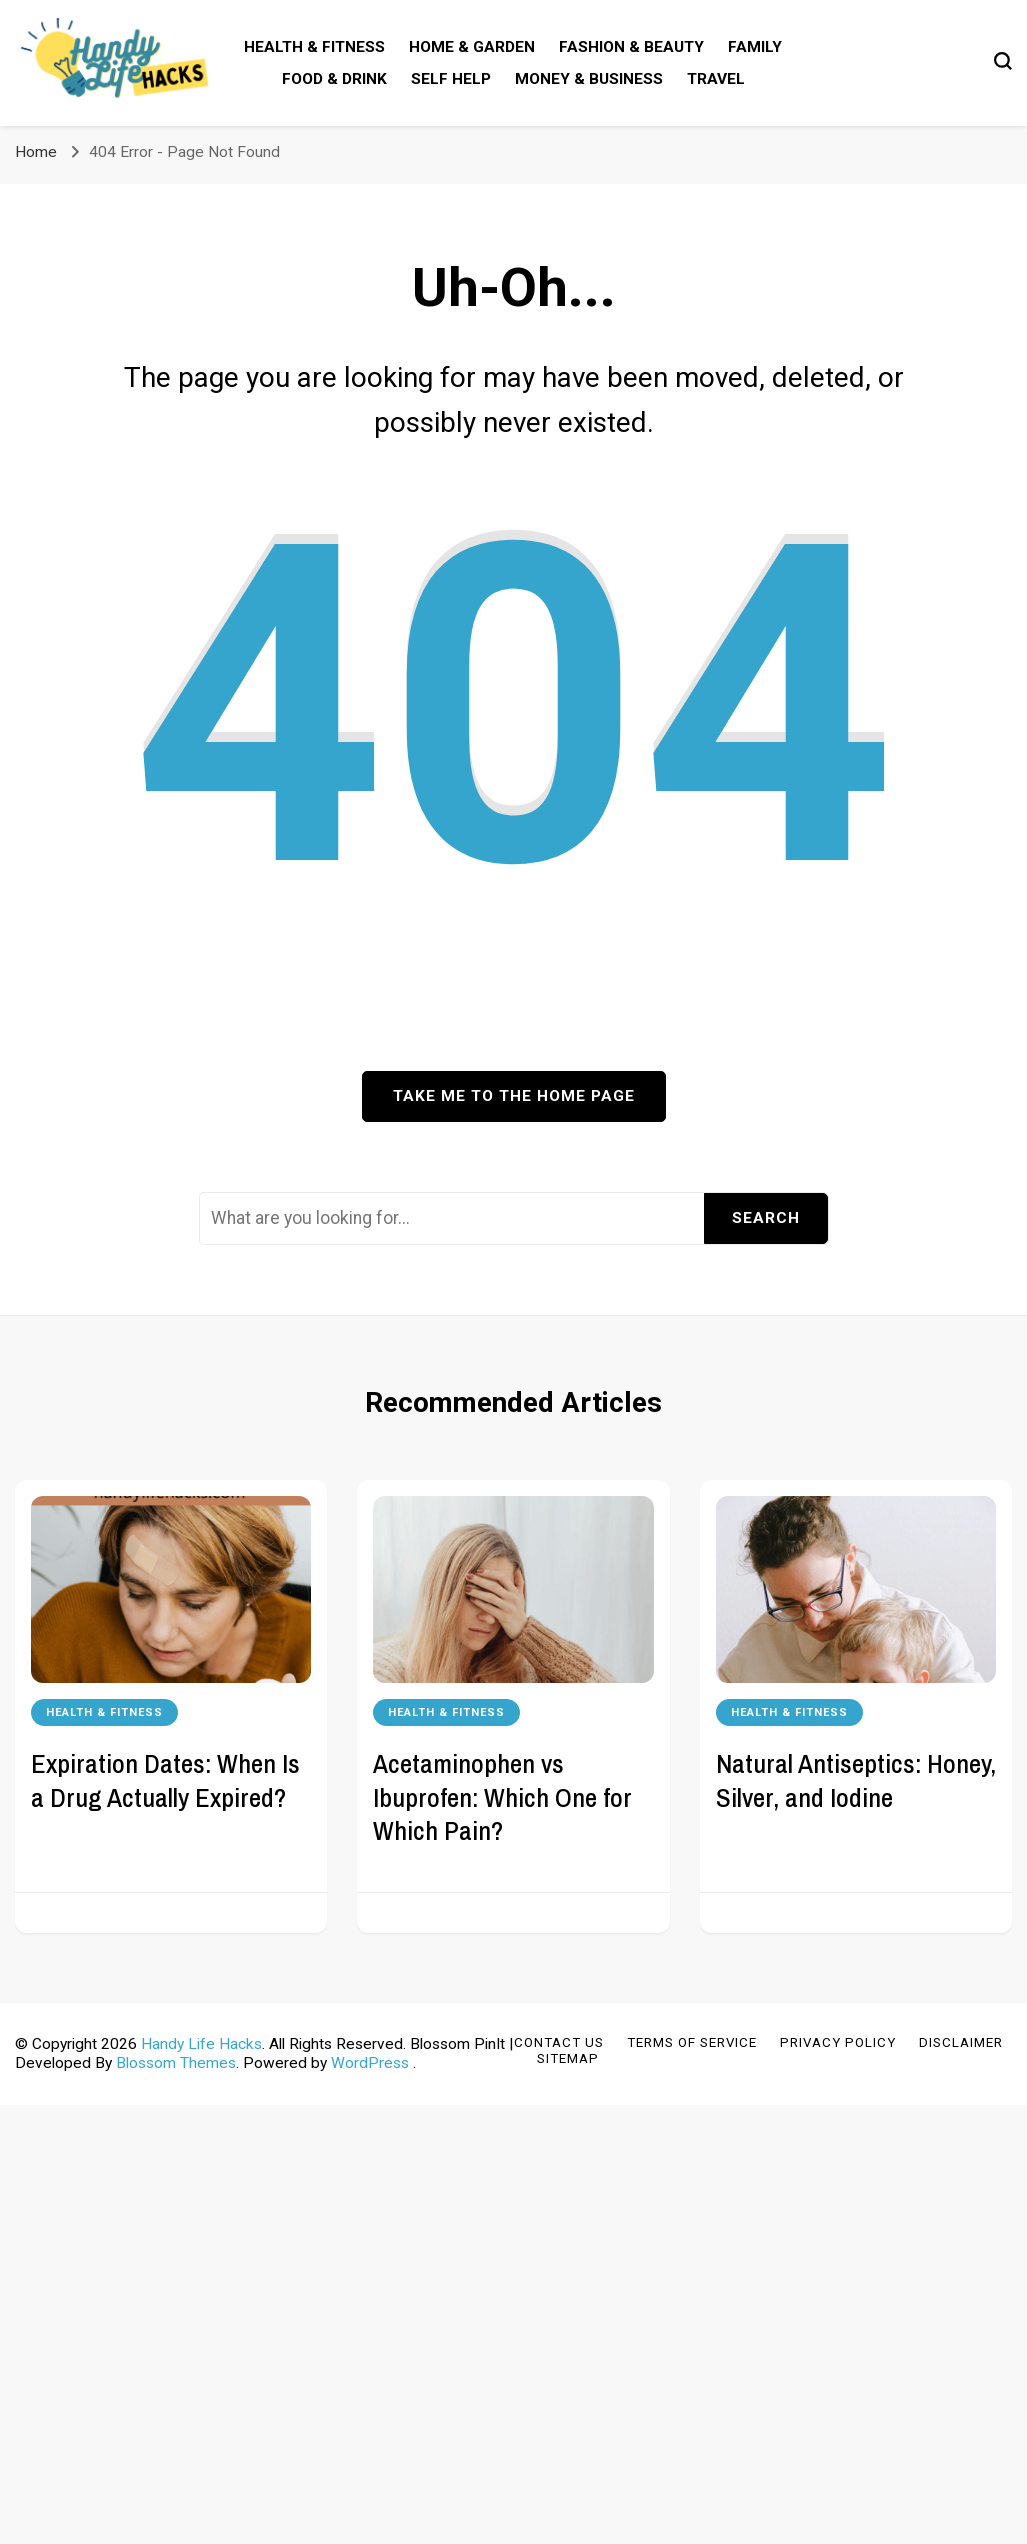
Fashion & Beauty (631, 47)
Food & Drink (334, 79)
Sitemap (568, 2058)
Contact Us (559, 2042)
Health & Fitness (314, 47)
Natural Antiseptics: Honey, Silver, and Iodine (856, 1779)
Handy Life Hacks (201, 2044)
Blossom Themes (176, 2063)
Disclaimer (961, 2042)
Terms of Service (692, 2042)
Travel (716, 79)
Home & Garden (472, 47)
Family (755, 47)
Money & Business (589, 79)
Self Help (451, 79)
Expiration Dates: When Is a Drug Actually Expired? (165, 1779)
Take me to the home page (514, 1096)
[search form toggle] (1003, 61)
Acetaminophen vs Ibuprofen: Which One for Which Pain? (502, 1796)
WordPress (370, 2063)
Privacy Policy (838, 2042)
